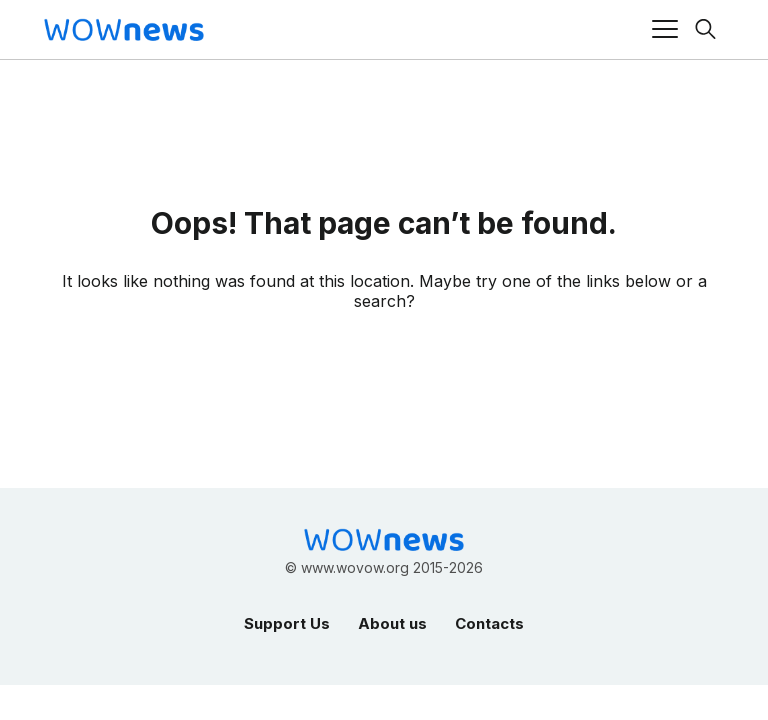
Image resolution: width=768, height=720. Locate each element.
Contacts (489, 623)
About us (392, 623)
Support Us (287, 623)
